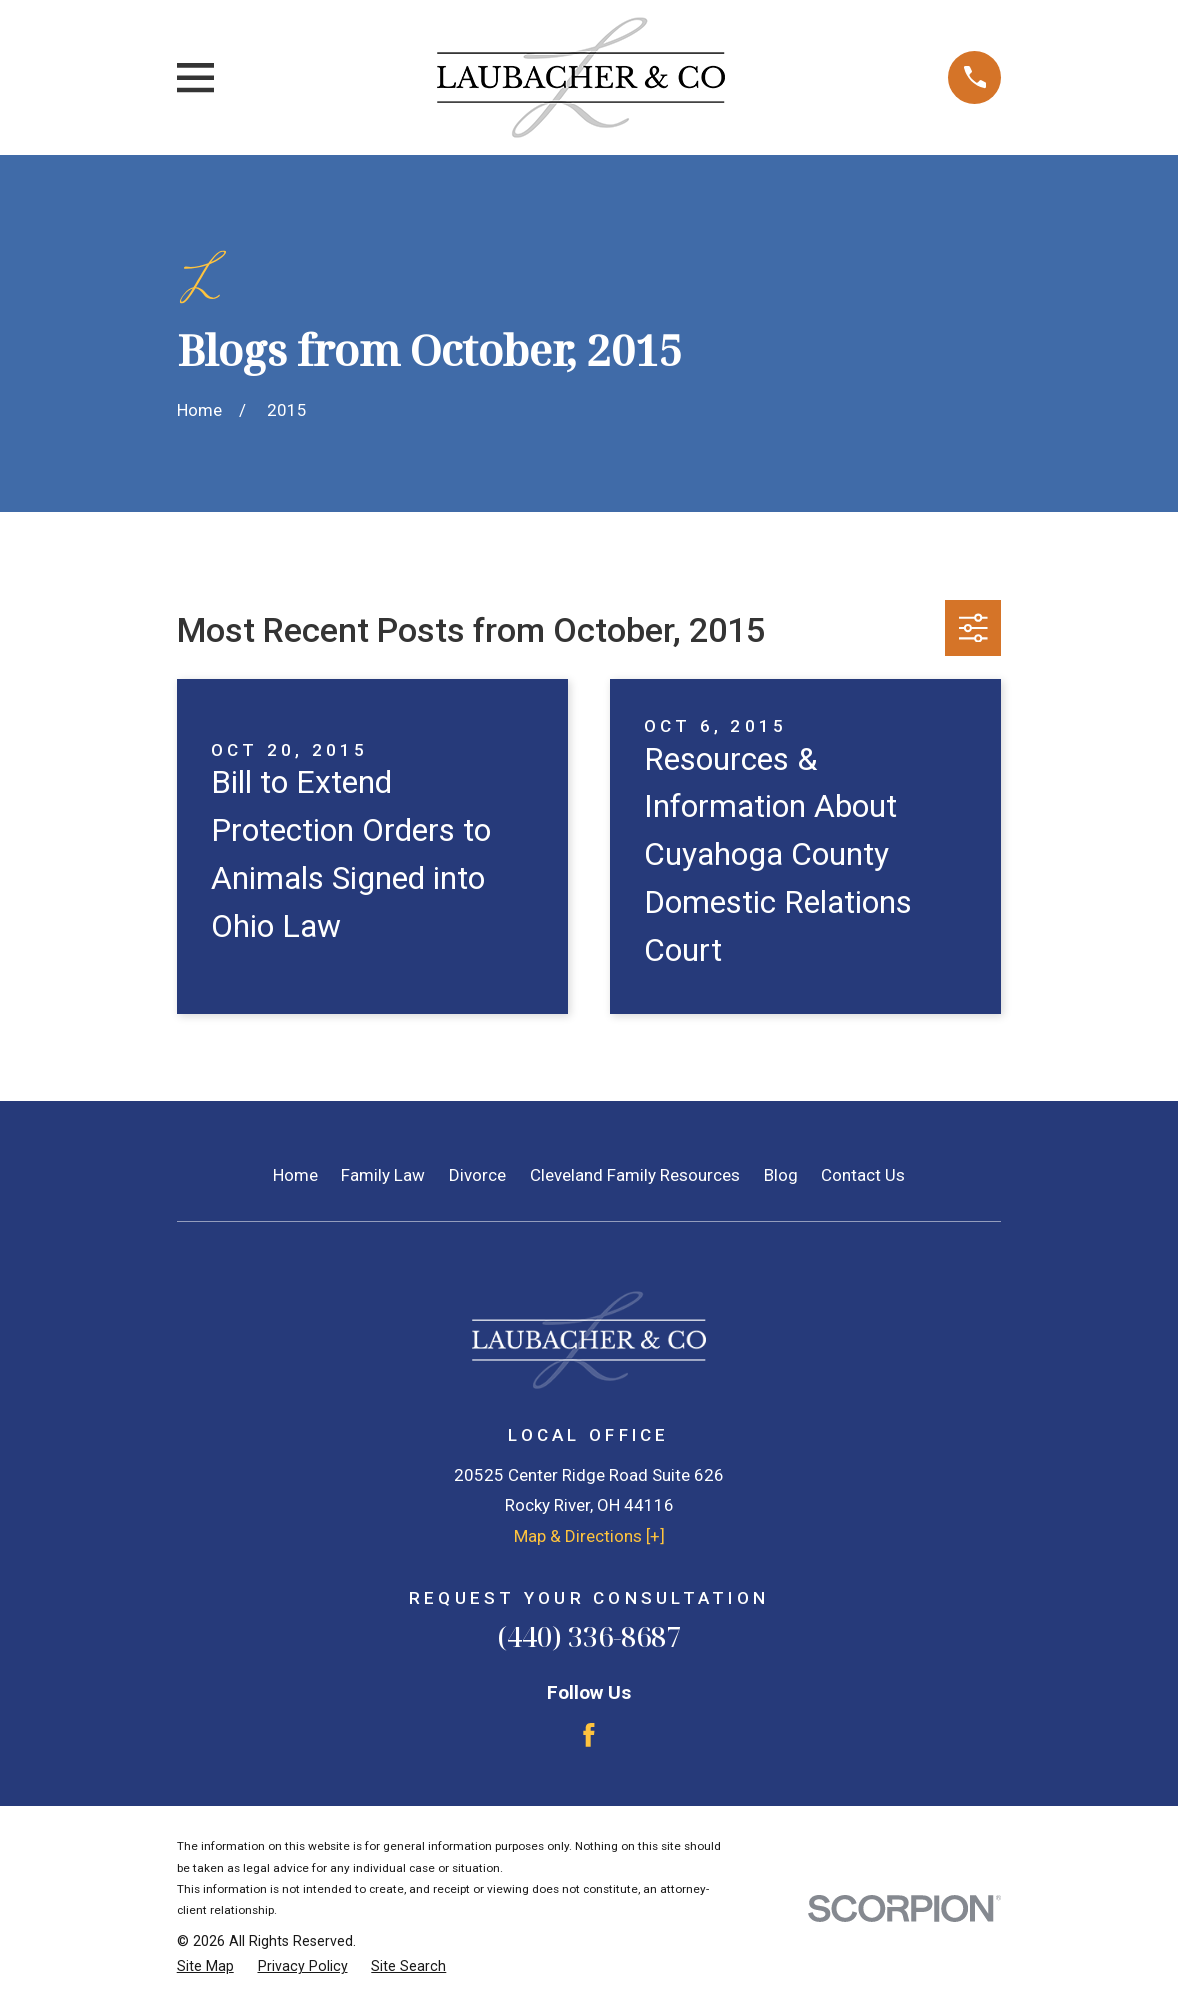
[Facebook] (589, 1735)
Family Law (383, 1175)
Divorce (477, 1175)
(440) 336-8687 (589, 1636)
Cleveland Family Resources (635, 1175)
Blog (781, 1175)
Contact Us (863, 1175)
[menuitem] (205, 1967)
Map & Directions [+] (589, 1536)
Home (295, 1175)
